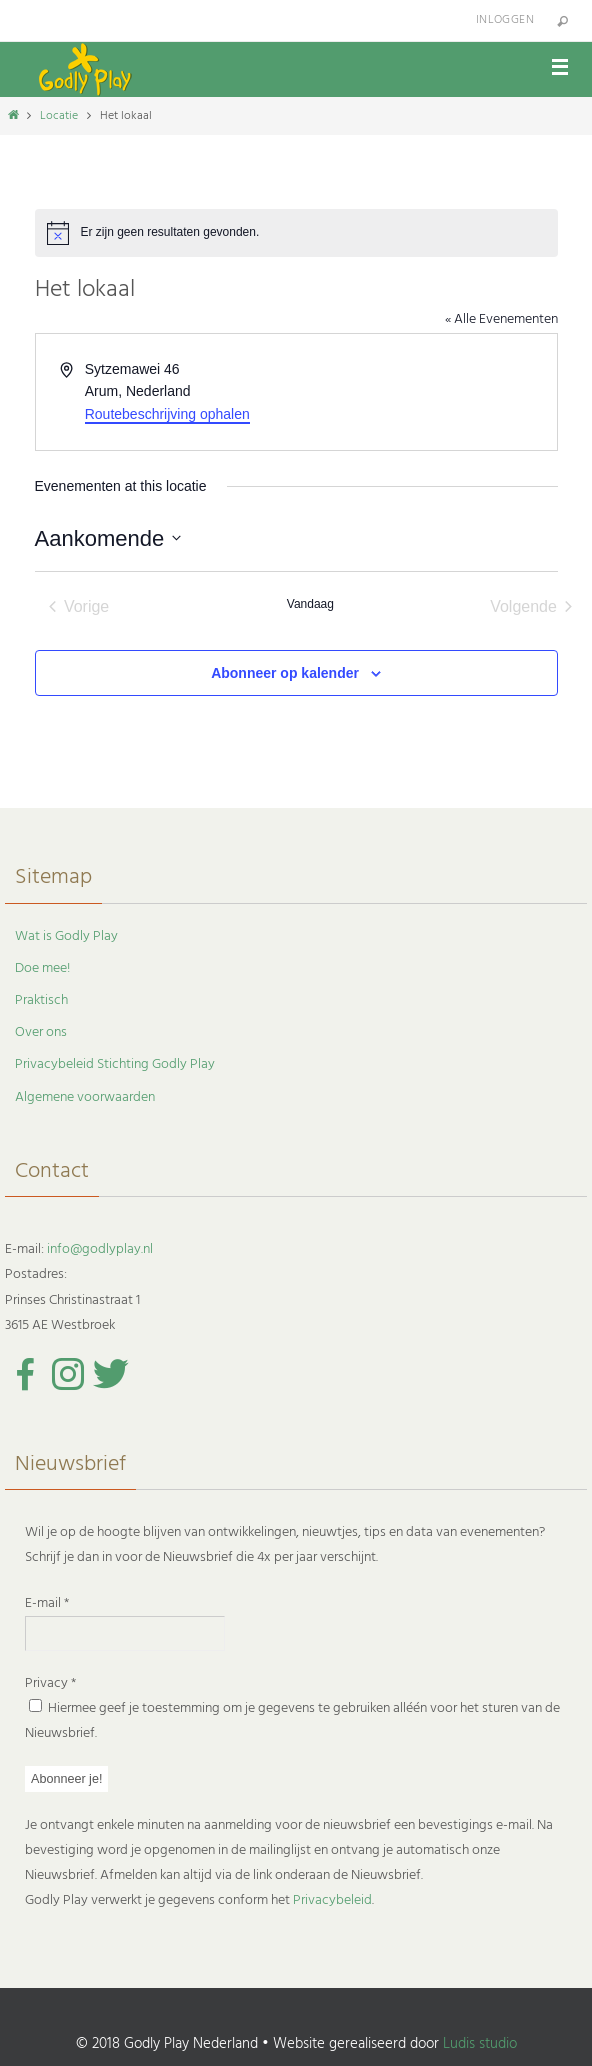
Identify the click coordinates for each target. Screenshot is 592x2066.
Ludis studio (480, 2044)
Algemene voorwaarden (85, 1097)
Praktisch (41, 1000)
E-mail (47, 1603)
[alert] (296, 233)
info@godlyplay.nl (100, 1249)
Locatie (59, 116)
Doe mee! (42, 968)
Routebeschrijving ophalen (167, 414)
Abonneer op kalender (285, 673)
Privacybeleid (332, 1900)
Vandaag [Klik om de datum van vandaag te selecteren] (310, 604)
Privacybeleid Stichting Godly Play (115, 1064)
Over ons (41, 1032)
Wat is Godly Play (66, 936)
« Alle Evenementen (501, 319)
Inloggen (505, 20)
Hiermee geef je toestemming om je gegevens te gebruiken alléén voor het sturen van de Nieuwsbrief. (292, 1721)
